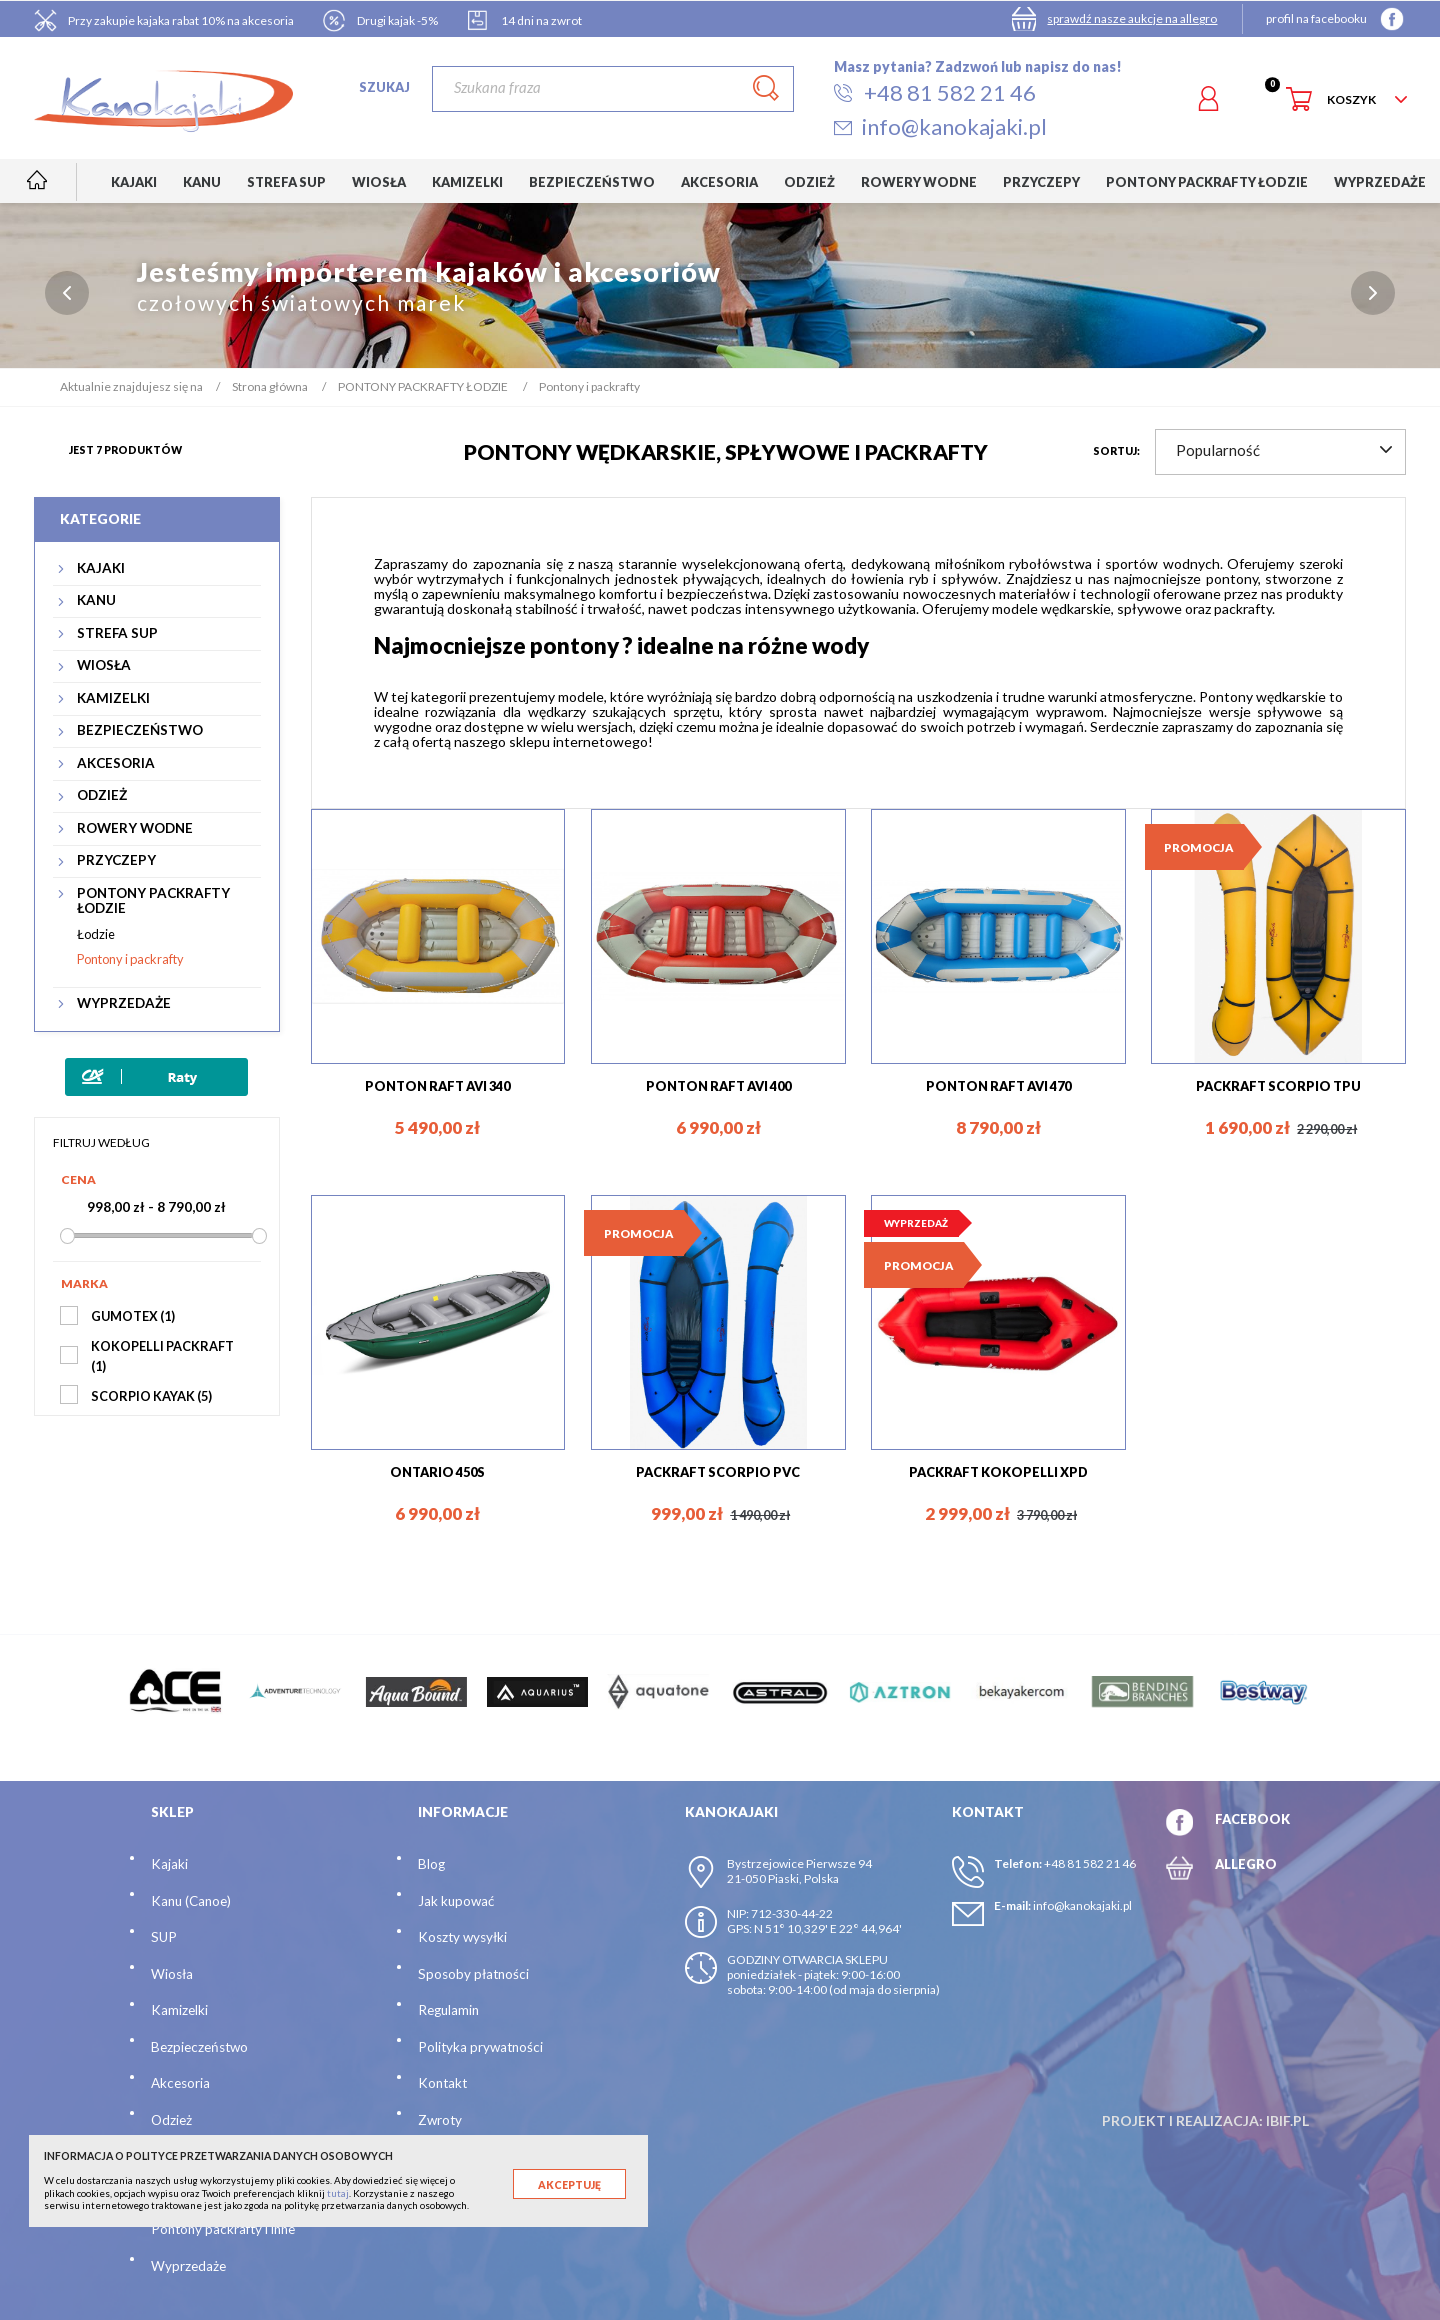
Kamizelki (179, 2010)
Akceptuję (569, 2185)
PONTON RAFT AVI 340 (437, 1086)
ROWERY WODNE (135, 828)
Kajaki (169, 1864)
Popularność (1284, 450)
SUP (164, 1937)
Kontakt (442, 2083)
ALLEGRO (1246, 1864)
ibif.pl (1287, 2120)
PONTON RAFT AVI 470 (998, 1086)
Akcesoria (180, 2083)
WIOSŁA (104, 665)
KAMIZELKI (113, 698)
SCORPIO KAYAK (151, 1396)
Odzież (171, 2120)
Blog (431, 1864)
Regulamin (448, 2010)
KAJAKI (101, 568)
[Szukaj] (612, 89)
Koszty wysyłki (462, 1937)
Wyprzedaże (188, 2266)
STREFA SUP (117, 633)
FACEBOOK (1252, 1819)
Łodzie (96, 934)
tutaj (338, 2193)
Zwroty (440, 2120)
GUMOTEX (133, 1316)
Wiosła (172, 1974)
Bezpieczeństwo (199, 2047)
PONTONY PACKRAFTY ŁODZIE (153, 901)
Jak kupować (456, 1901)
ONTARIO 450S (437, 1472)
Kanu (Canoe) (191, 1901)
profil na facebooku (1316, 18)
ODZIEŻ (102, 795)
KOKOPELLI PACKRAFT (162, 1356)
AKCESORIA (116, 763)
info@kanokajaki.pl (1082, 1905)
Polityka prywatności (480, 2047)
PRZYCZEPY (116, 860)
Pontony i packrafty (130, 959)
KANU (96, 600)
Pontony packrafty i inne (223, 2229)
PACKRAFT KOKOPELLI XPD (998, 1472)
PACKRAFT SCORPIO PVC (718, 1472)
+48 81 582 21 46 (1090, 1863)
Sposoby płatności (473, 1974)
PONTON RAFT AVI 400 (718, 1086)
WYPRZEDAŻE (124, 1003)
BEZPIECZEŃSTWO (140, 730)
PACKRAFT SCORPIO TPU (1278, 1086)
